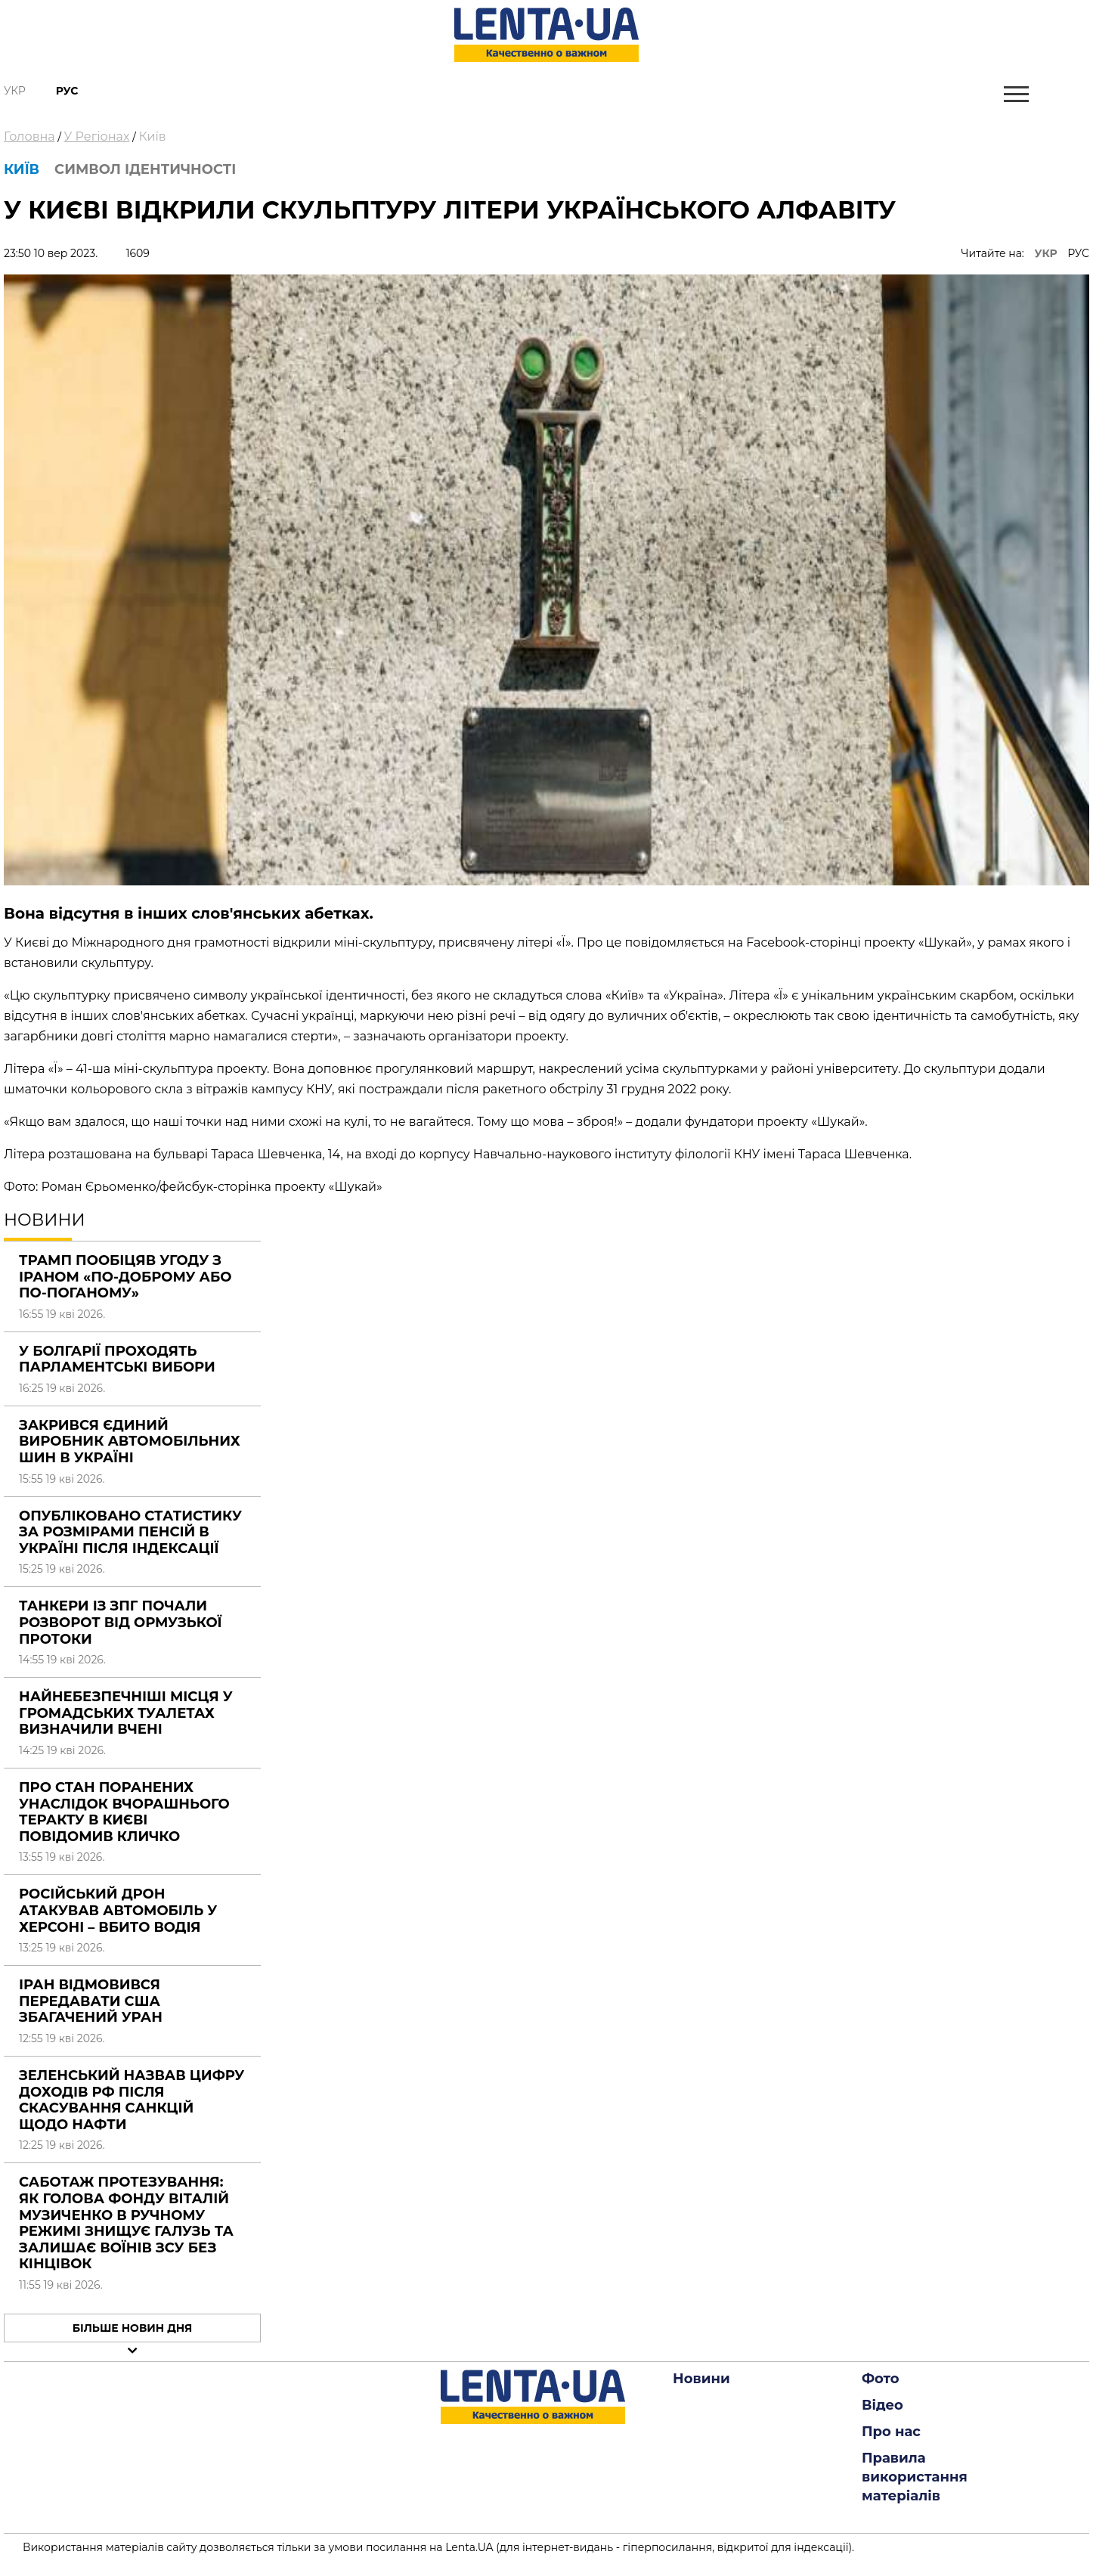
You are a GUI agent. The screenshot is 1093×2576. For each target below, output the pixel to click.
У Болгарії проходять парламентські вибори (117, 1359)
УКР (1046, 253)
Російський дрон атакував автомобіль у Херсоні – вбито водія (118, 1910)
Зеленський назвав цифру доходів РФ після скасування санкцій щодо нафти (131, 2100)
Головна (29, 136)
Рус (67, 91)
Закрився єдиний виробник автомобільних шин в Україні (129, 1441)
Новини (701, 2378)
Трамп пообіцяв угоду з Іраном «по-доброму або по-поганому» (125, 1276)
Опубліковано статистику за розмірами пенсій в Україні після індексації (130, 1532)
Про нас (891, 2431)
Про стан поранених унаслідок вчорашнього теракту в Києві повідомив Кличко (124, 1812)
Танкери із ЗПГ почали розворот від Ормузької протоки (120, 1622)
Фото (880, 2378)
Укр (15, 91)
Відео (882, 2405)
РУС (1078, 253)
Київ (152, 136)
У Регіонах (97, 136)
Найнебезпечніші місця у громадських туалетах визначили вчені (126, 1712)
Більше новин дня (133, 2328)
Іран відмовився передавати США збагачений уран (91, 2001)
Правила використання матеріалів (915, 2477)
